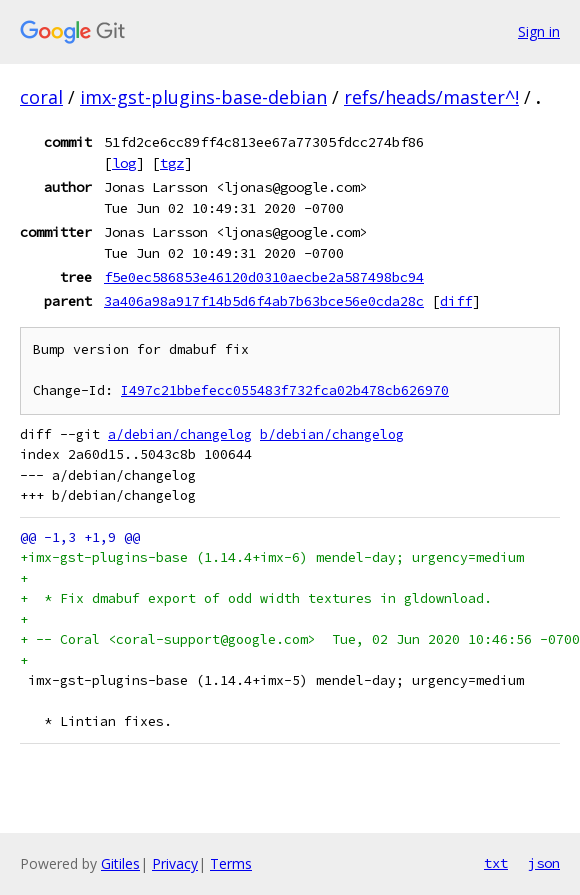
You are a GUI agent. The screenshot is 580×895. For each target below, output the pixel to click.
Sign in (539, 31)
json (544, 863)
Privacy (175, 863)
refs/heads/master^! (431, 97)
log (124, 163)
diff (456, 301)
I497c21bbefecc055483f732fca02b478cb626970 (285, 390)
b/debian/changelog (332, 434)
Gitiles (120, 863)
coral (41, 97)
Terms (231, 863)
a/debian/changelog (180, 434)
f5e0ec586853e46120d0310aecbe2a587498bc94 (264, 277)
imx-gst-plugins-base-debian (203, 97)
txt (496, 863)
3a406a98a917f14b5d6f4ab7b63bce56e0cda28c (264, 301)
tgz (172, 163)
